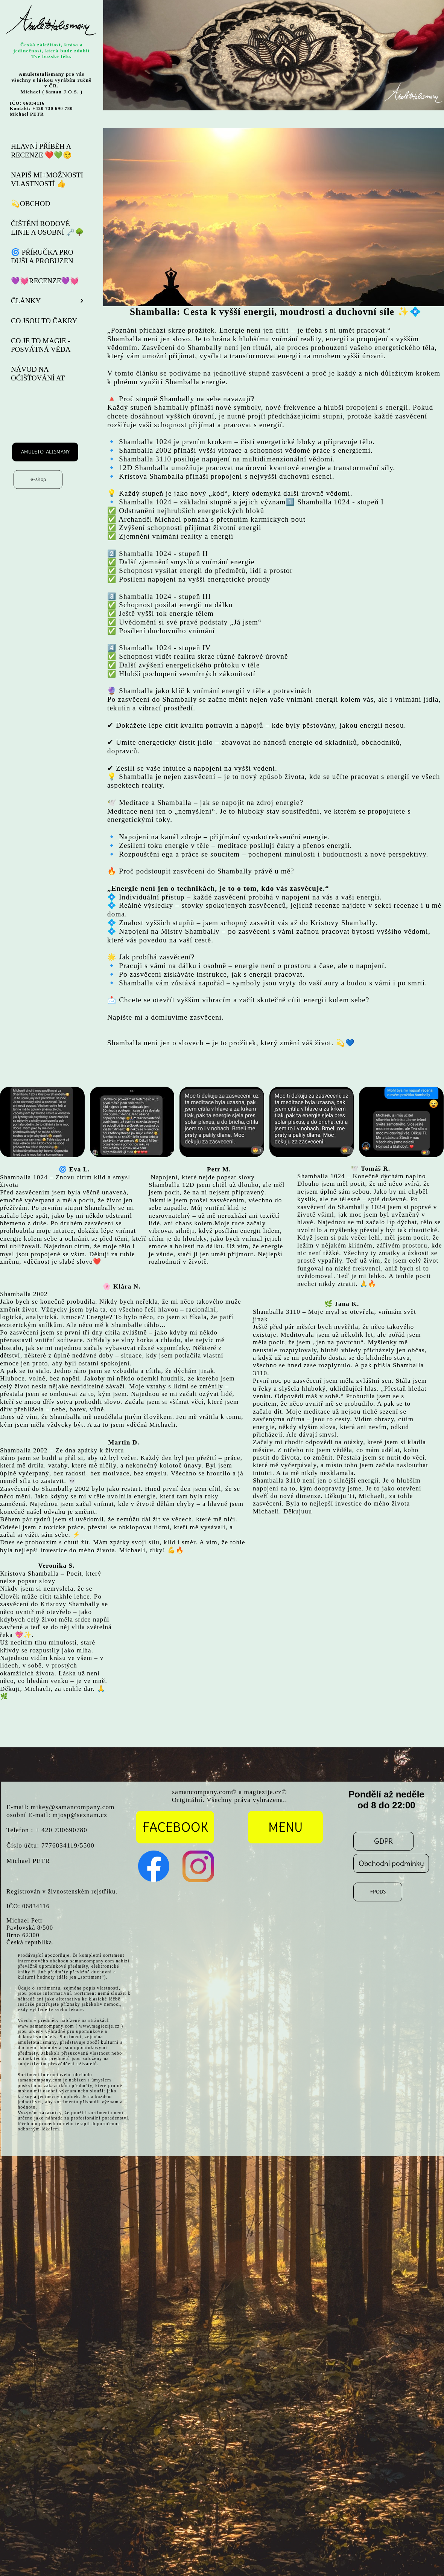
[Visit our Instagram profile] (198, 1866)
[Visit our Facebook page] (154, 1866)
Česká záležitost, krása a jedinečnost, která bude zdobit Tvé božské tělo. (51, 50)
